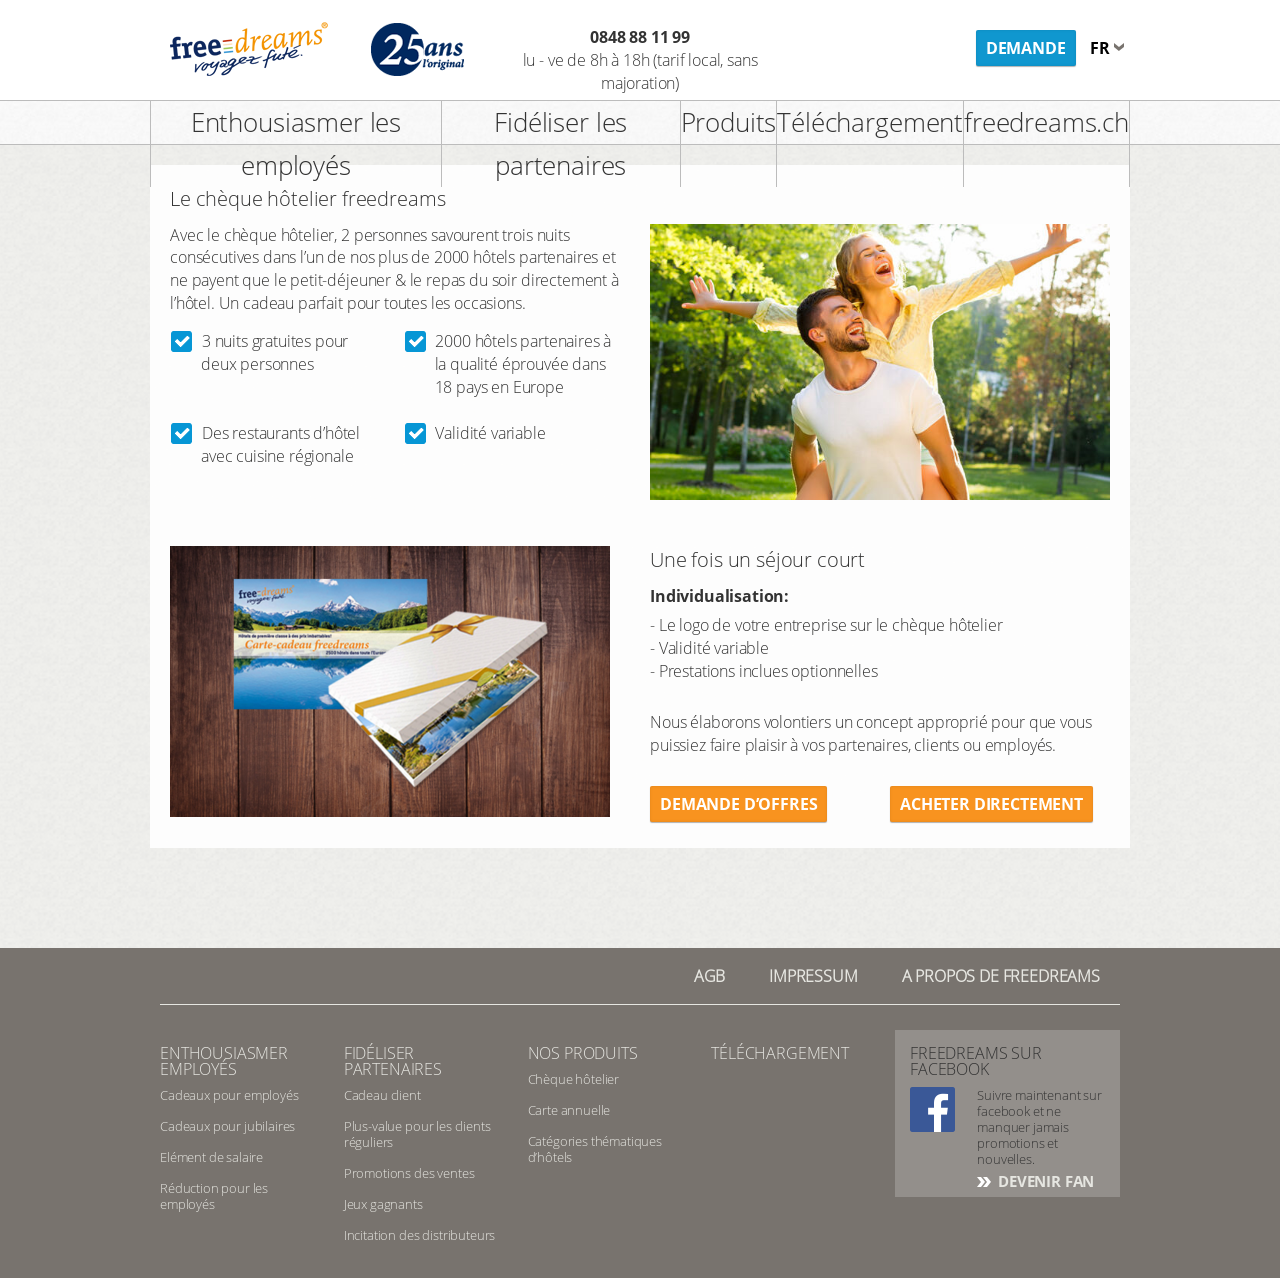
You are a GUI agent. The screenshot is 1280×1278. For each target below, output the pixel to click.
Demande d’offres (738, 804)
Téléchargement (870, 122)
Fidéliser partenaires (393, 1061)
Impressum (813, 976)
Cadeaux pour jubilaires (227, 1126)
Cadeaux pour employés (229, 1095)
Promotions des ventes (409, 1173)
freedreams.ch (1046, 122)
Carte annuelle (569, 1110)
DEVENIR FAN (1044, 1181)
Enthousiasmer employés (224, 1061)
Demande (1026, 48)
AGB (710, 976)
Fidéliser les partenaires (560, 143)
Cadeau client (382, 1095)
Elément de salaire (211, 1157)
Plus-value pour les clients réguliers (417, 1134)
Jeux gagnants (383, 1204)
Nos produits (583, 1053)
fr (1102, 48)
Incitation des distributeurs (420, 1235)
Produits (729, 122)
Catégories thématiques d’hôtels (595, 1149)
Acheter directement (991, 804)
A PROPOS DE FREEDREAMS (1001, 976)
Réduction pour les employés (214, 1196)
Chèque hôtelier (574, 1079)
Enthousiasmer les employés (296, 143)
